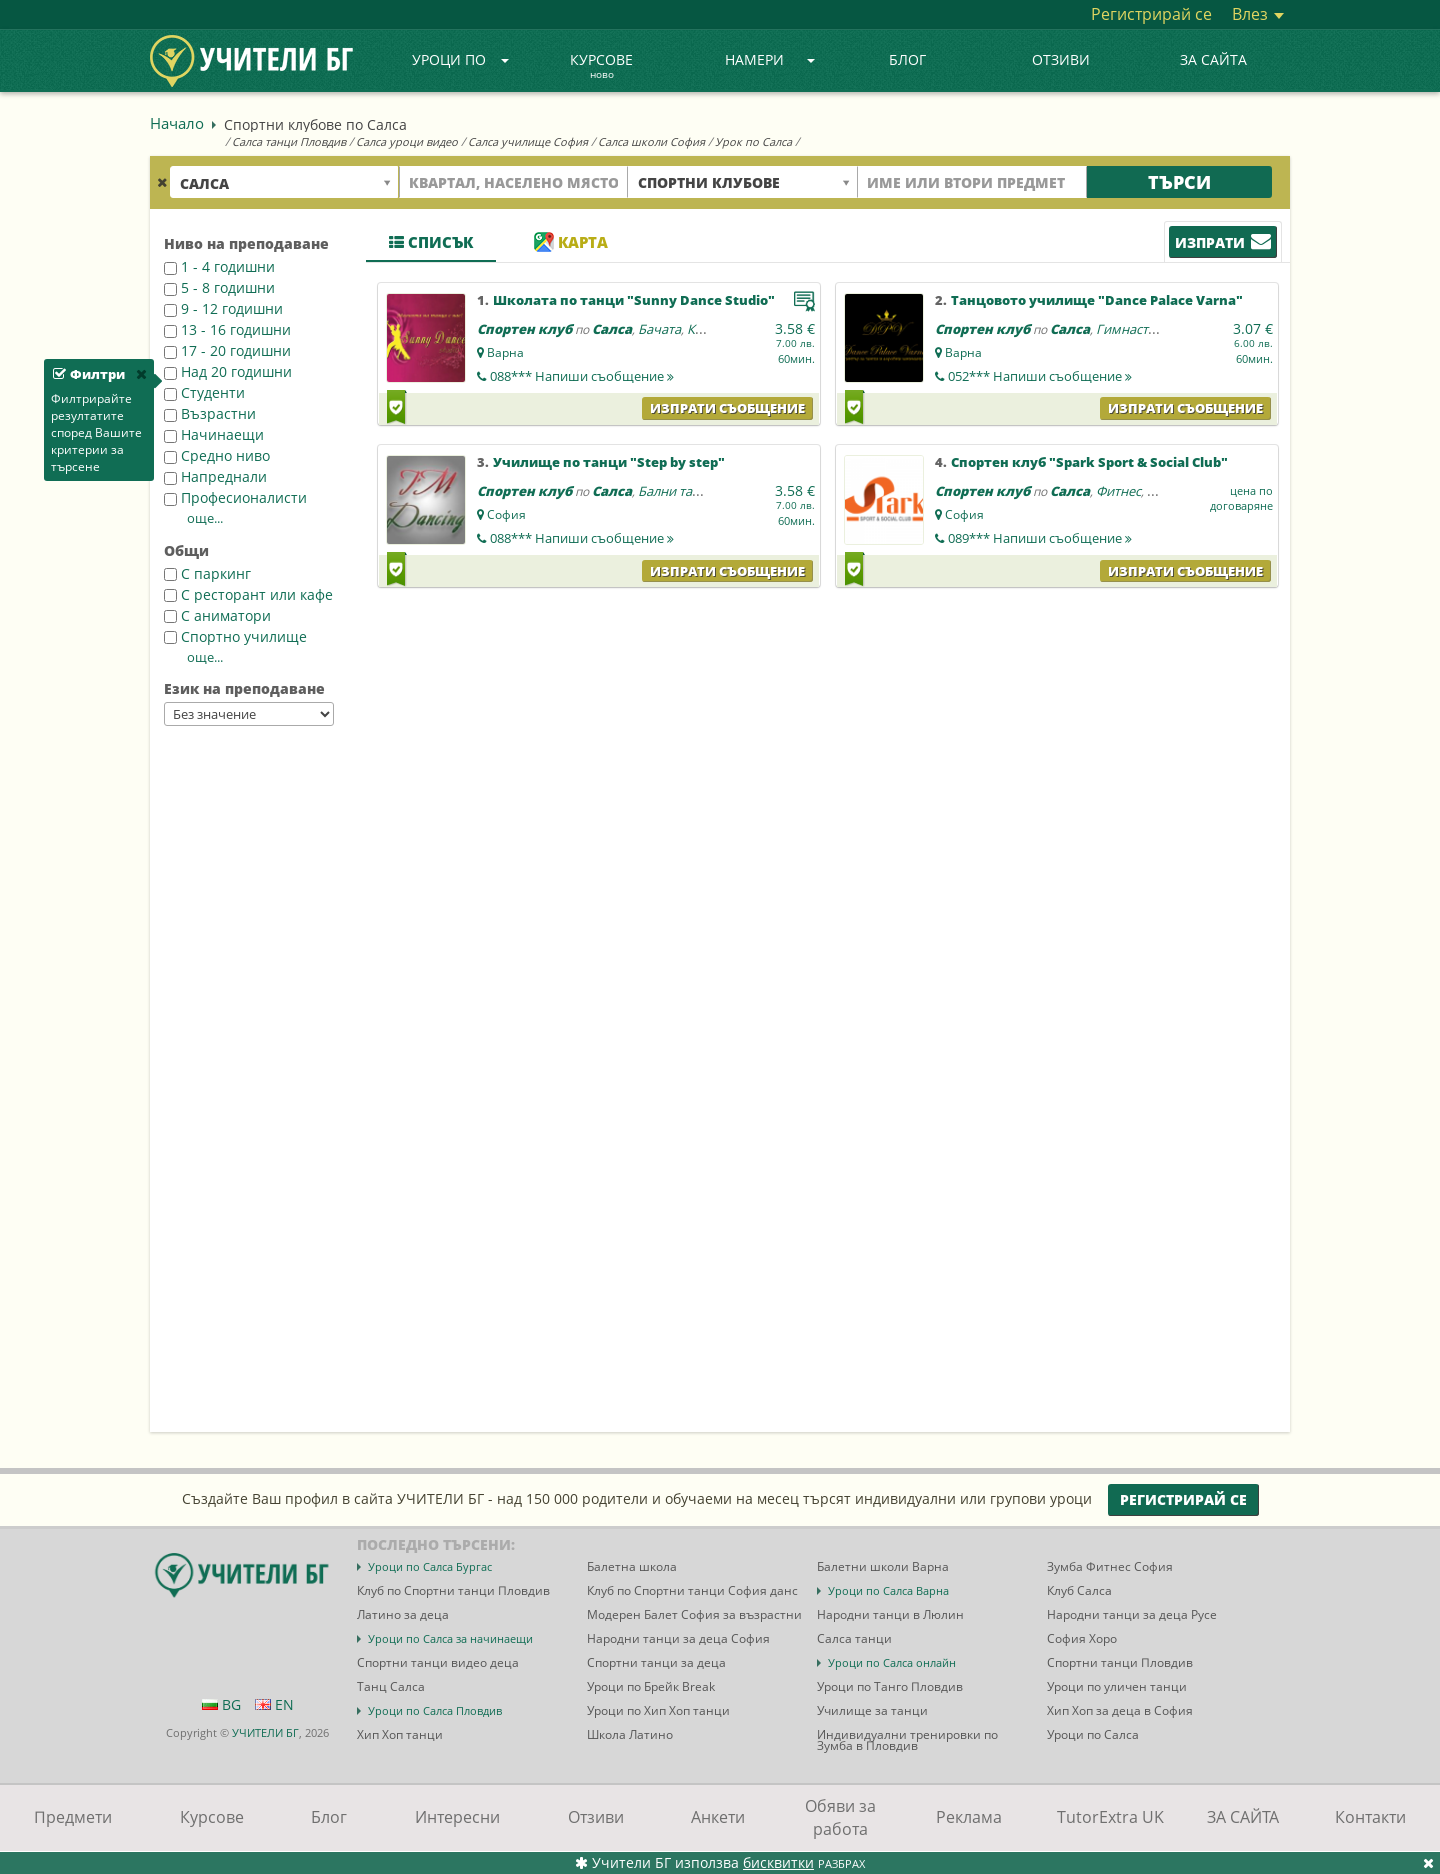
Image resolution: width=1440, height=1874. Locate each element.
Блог (907, 59)
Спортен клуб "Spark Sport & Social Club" (1089, 462)
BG (221, 1704)
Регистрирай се (1151, 14)
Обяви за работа (840, 1817)
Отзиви (1061, 59)
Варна (505, 352)
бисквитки (778, 1862)
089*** (1040, 538)
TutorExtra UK (1110, 1817)
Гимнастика (1133, 329)
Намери (770, 59)
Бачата (659, 329)
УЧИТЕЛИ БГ (265, 1732)
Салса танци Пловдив (289, 141)
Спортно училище (235, 636)
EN (274, 1704)
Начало (177, 123)
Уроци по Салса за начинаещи (450, 1638)
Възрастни (210, 413)
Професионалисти (235, 497)
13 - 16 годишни (227, 329)
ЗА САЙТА (1213, 59)
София (506, 514)
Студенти (204, 392)
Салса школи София (651, 141)
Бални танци (677, 491)
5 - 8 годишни (219, 287)
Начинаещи (214, 434)
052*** (1040, 376)
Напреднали (215, 476)
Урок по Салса (753, 141)
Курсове (601, 67)
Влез (1258, 14)
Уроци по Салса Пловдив (435, 1710)
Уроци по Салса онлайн (892, 1662)
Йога (1162, 491)
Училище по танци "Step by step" (609, 462)
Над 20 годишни (228, 371)
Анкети (718, 1817)
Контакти (1370, 1817)
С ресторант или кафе (248, 594)
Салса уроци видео (407, 141)
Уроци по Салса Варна (888, 1590)
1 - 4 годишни (219, 266)
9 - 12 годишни (223, 308)
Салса (612, 329)
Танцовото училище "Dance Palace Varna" (1097, 300)
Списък (431, 242)
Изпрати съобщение (727, 408)
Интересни (457, 1817)
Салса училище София (528, 141)
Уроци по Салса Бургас (430, 1566)
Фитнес (1118, 491)
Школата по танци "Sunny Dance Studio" (634, 300)
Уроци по (461, 59)
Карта (571, 242)
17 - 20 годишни (227, 350)
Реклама (969, 1817)
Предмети (73, 1817)
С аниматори (217, 615)
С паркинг (207, 573)
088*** (582, 376)
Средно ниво (217, 455)
